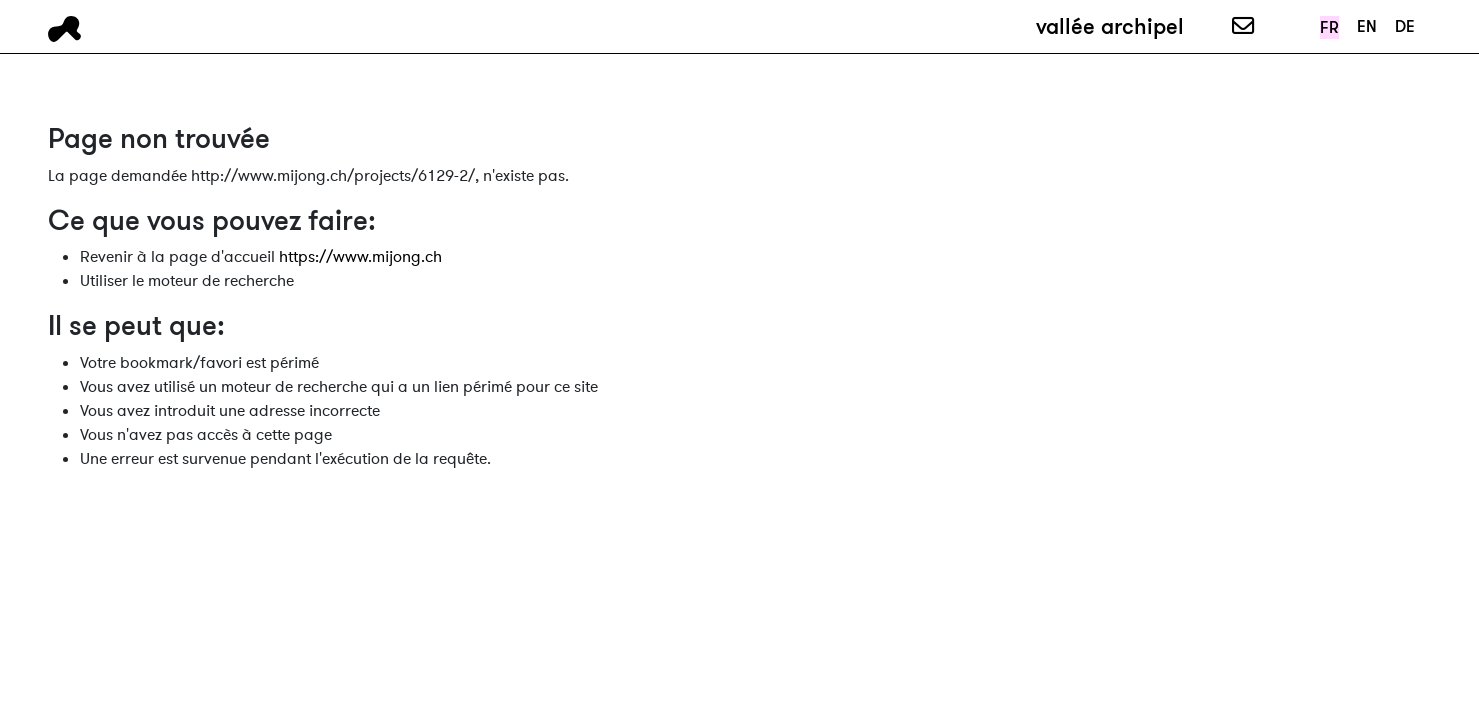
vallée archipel (1110, 26)
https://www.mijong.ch (360, 257)
